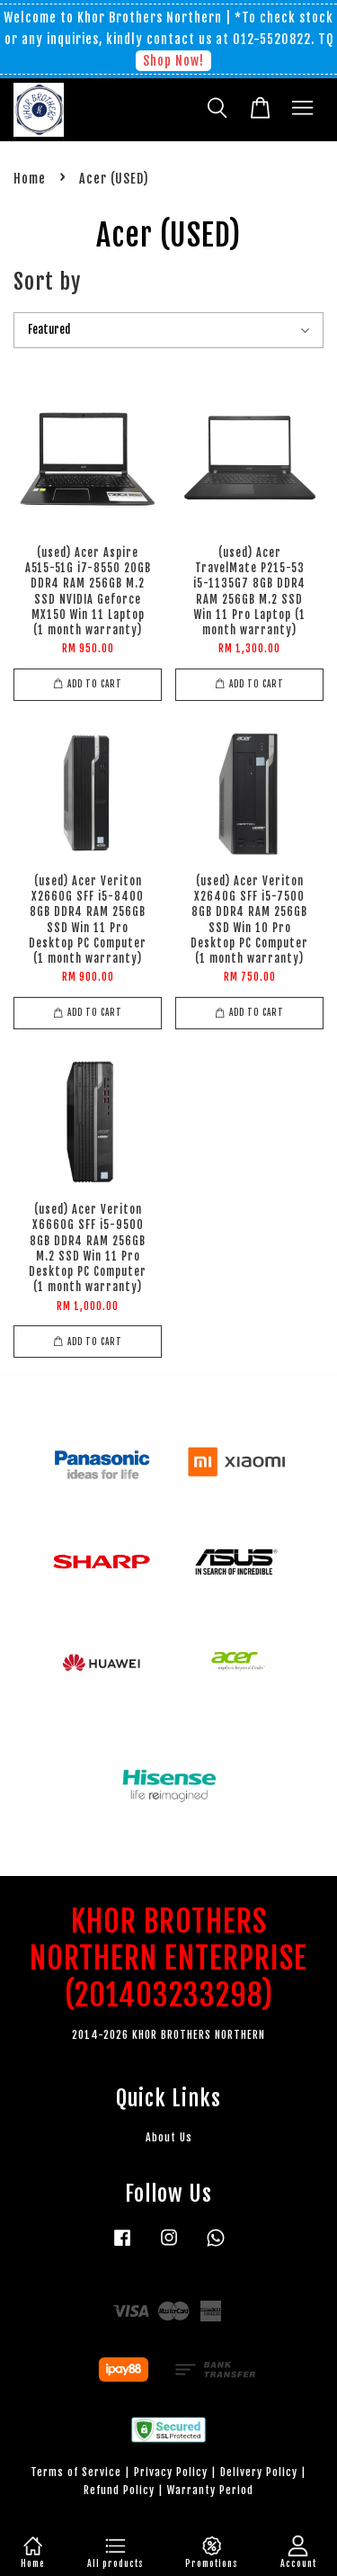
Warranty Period (210, 2490)
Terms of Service (76, 2472)
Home (29, 178)
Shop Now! (173, 60)
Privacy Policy (171, 2472)
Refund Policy (119, 2490)
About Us (169, 2137)
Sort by (47, 281)
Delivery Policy (258, 2472)
